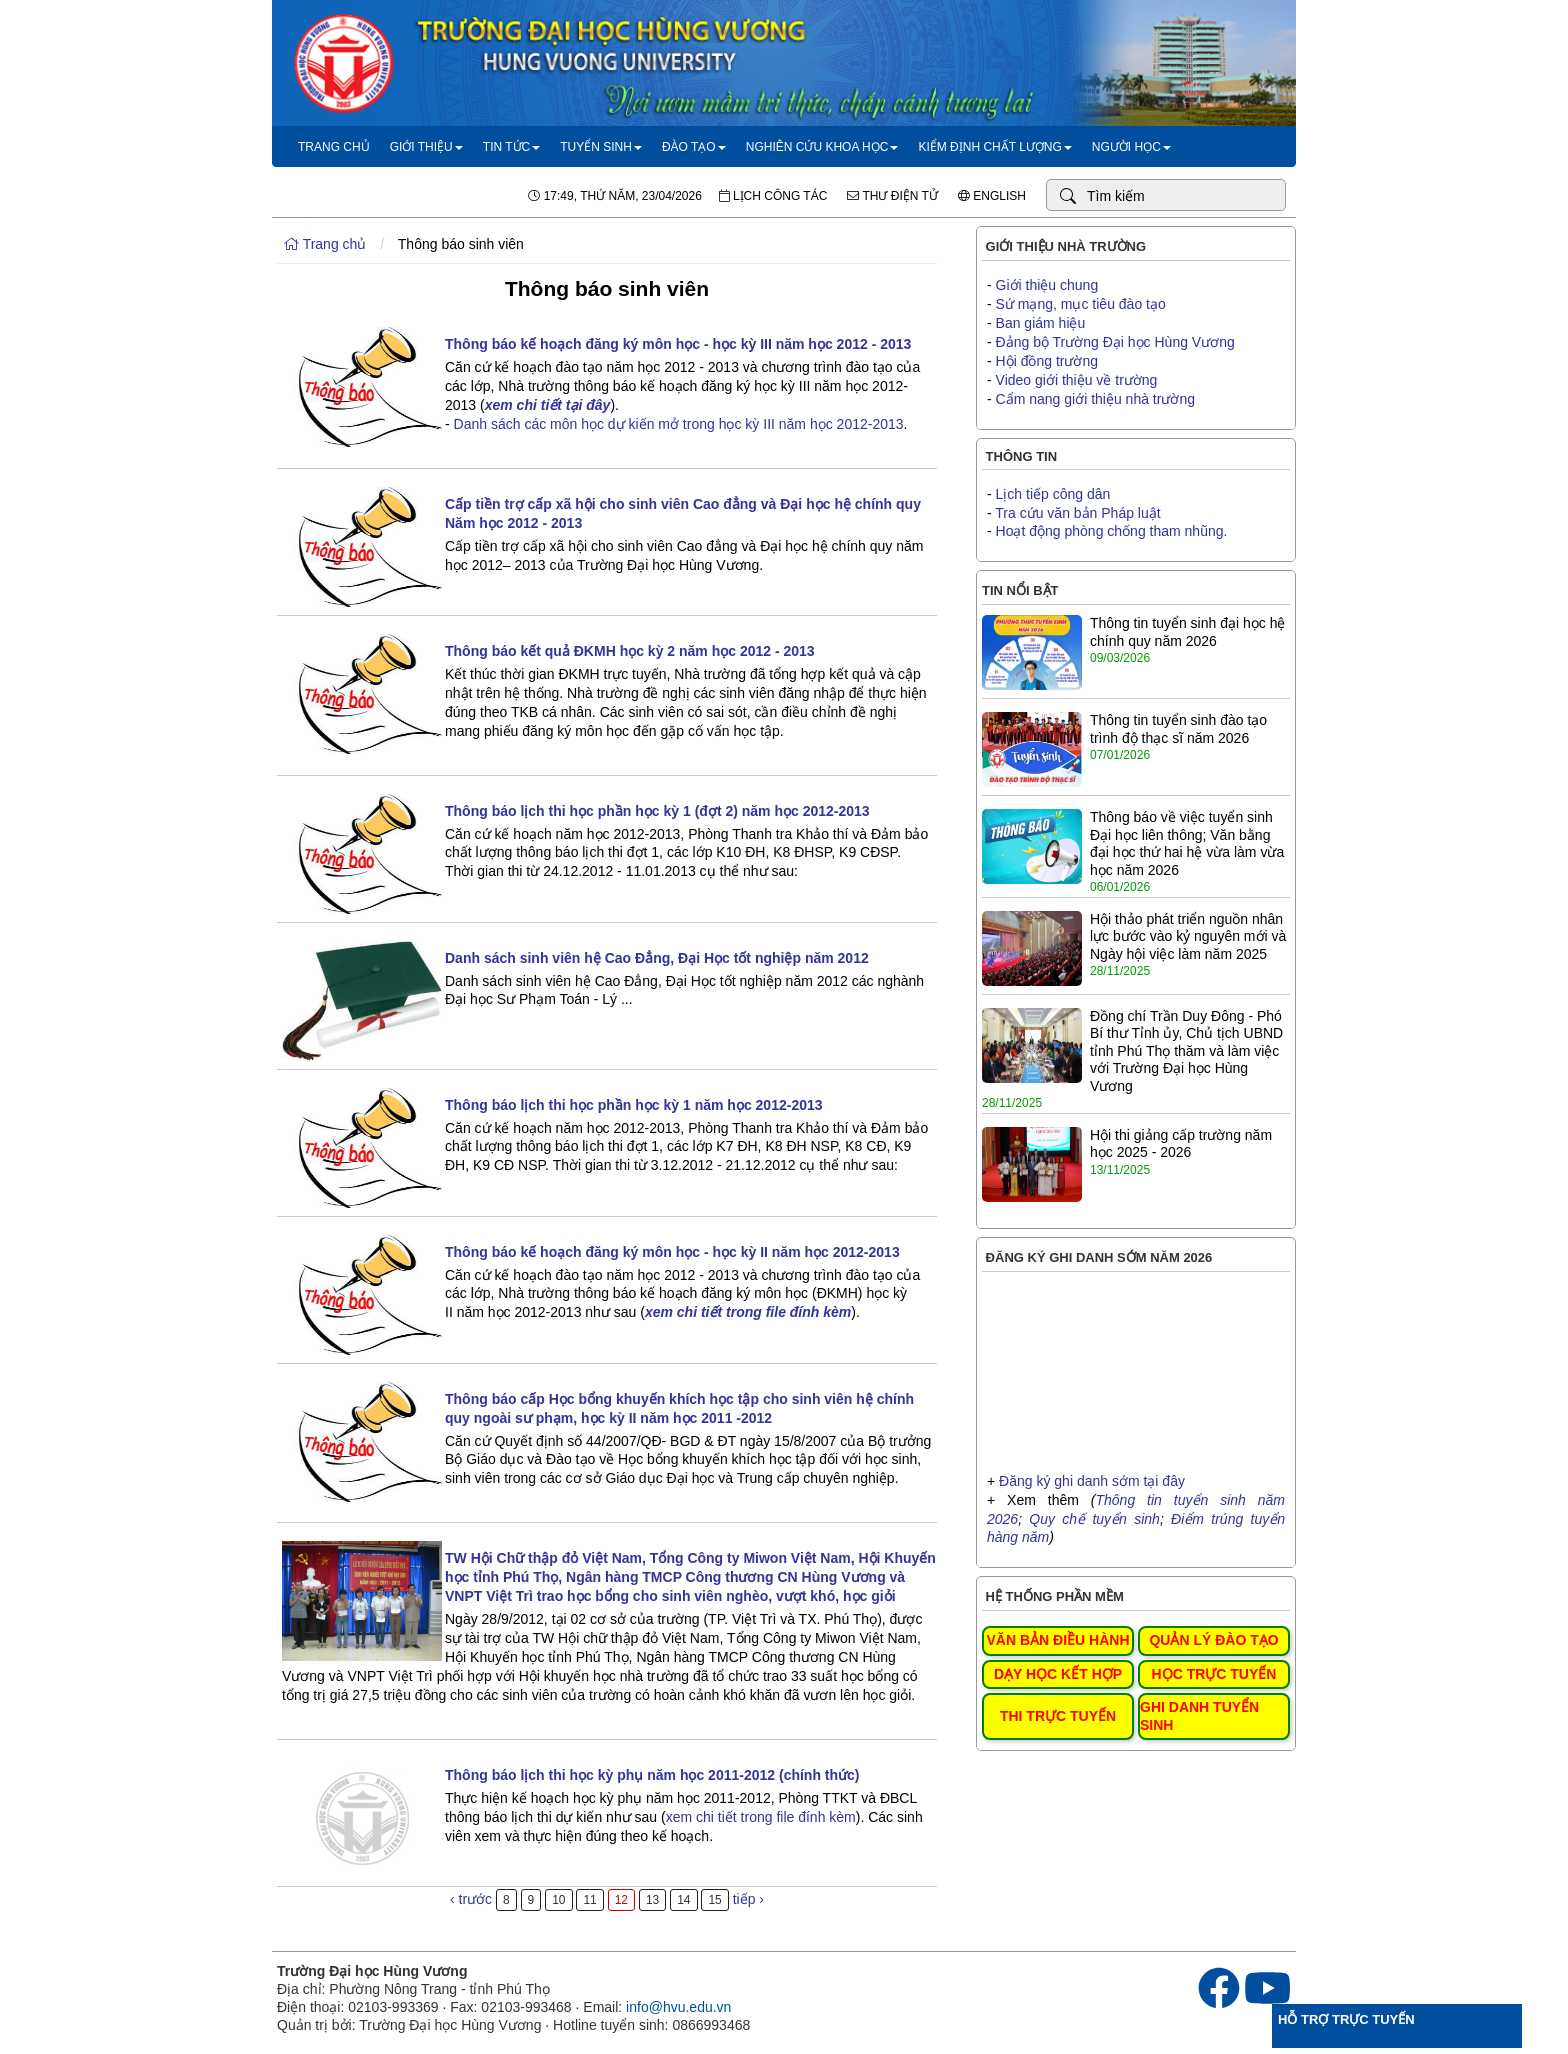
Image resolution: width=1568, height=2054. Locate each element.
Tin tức (511, 147)
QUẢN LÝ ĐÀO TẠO (1213, 1640)
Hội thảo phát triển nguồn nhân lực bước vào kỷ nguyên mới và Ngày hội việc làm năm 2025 (1188, 936)
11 (589, 1900)
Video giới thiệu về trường (1077, 380)
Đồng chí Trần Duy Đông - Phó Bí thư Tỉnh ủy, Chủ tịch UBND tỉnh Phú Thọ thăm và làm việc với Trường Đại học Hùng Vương (1186, 1051)
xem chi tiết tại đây (548, 405)
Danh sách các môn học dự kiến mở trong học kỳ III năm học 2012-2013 (679, 424)
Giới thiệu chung (1047, 285)
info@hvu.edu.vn (678, 2007)
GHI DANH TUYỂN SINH (1199, 1716)
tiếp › (748, 1899)
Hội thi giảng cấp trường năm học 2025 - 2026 (1181, 1144)
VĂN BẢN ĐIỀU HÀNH (1058, 1640)
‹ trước (471, 1899)
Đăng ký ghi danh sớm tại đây (1092, 1481)
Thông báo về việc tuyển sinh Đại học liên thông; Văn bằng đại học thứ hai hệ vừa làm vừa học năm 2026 (1187, 843)
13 (652, 1900)
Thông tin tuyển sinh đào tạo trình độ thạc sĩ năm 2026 (1178, 729)
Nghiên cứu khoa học (822, 147)
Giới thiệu (426, 147)
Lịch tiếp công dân (1053, 494)
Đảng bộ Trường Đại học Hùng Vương (1115, 342)
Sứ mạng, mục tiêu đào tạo (1081, 304)
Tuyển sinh (601, 147)
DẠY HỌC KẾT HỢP (1058, 1674)
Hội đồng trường (1047, 361)
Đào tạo (694, 147)
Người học (1131, 147)
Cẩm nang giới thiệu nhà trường (1095, 399)
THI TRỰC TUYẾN (1058, 1716)
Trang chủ (334, 147)
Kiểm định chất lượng (994, 147)
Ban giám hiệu (1041, 323)
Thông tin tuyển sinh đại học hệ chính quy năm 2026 (1187, 632)
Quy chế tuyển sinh (1094, 1519)
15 (714, 1900)
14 (683, 1900)
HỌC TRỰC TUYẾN (1214, 1674)
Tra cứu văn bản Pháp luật (1077, 513)
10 (558, 1900)
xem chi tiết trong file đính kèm (761, 1817)
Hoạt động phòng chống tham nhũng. (1112, 531)
